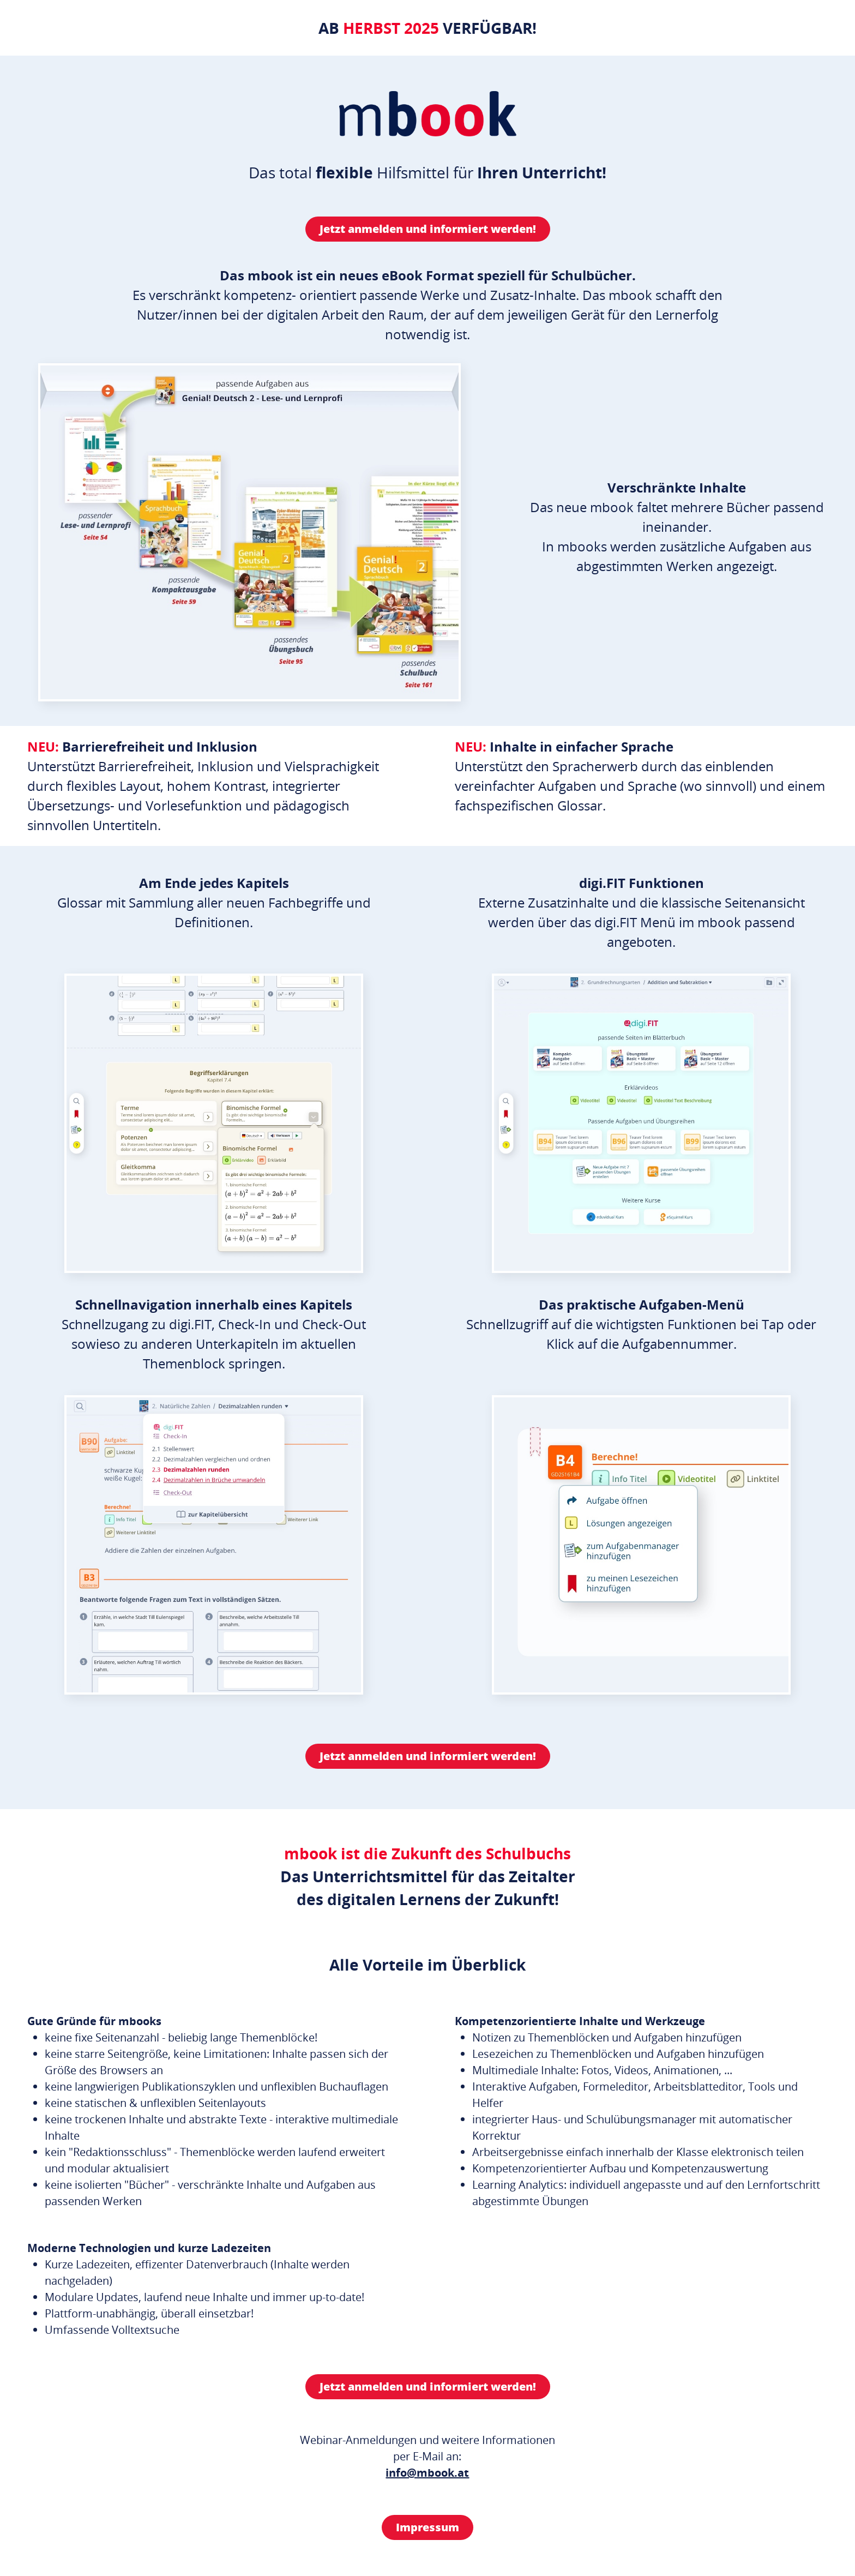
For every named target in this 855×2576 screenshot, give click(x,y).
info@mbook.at (427, 2472)
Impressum (427, 2527)
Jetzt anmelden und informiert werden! (428, 228)
